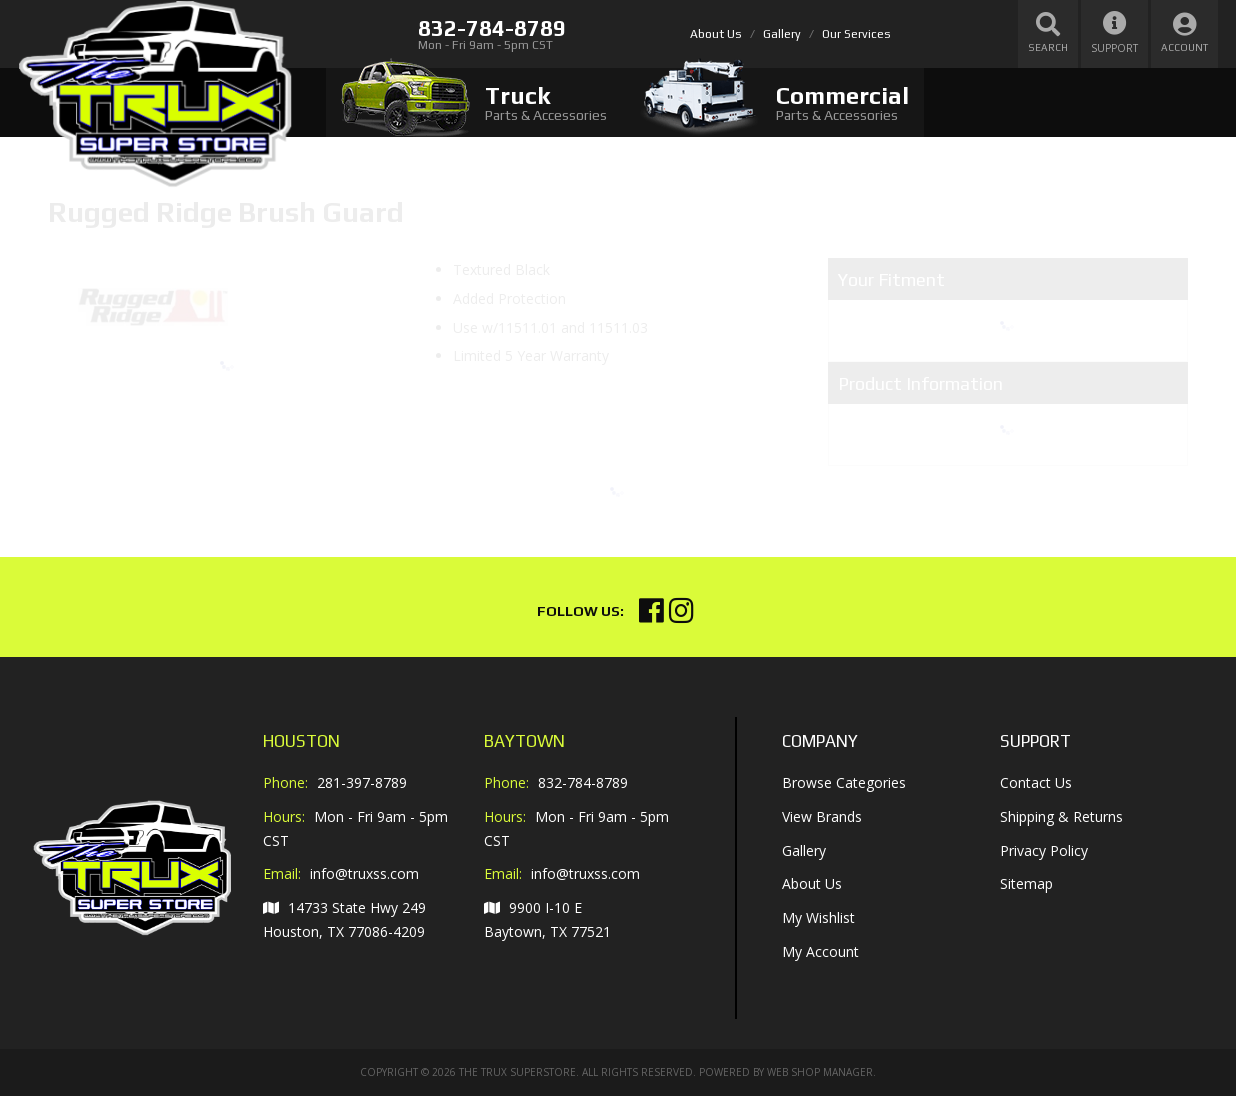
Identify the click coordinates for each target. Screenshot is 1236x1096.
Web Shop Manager (820, 1072)
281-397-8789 (362, 782)
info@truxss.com (364, 874)
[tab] (474, 102)
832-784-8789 (583, 782)
